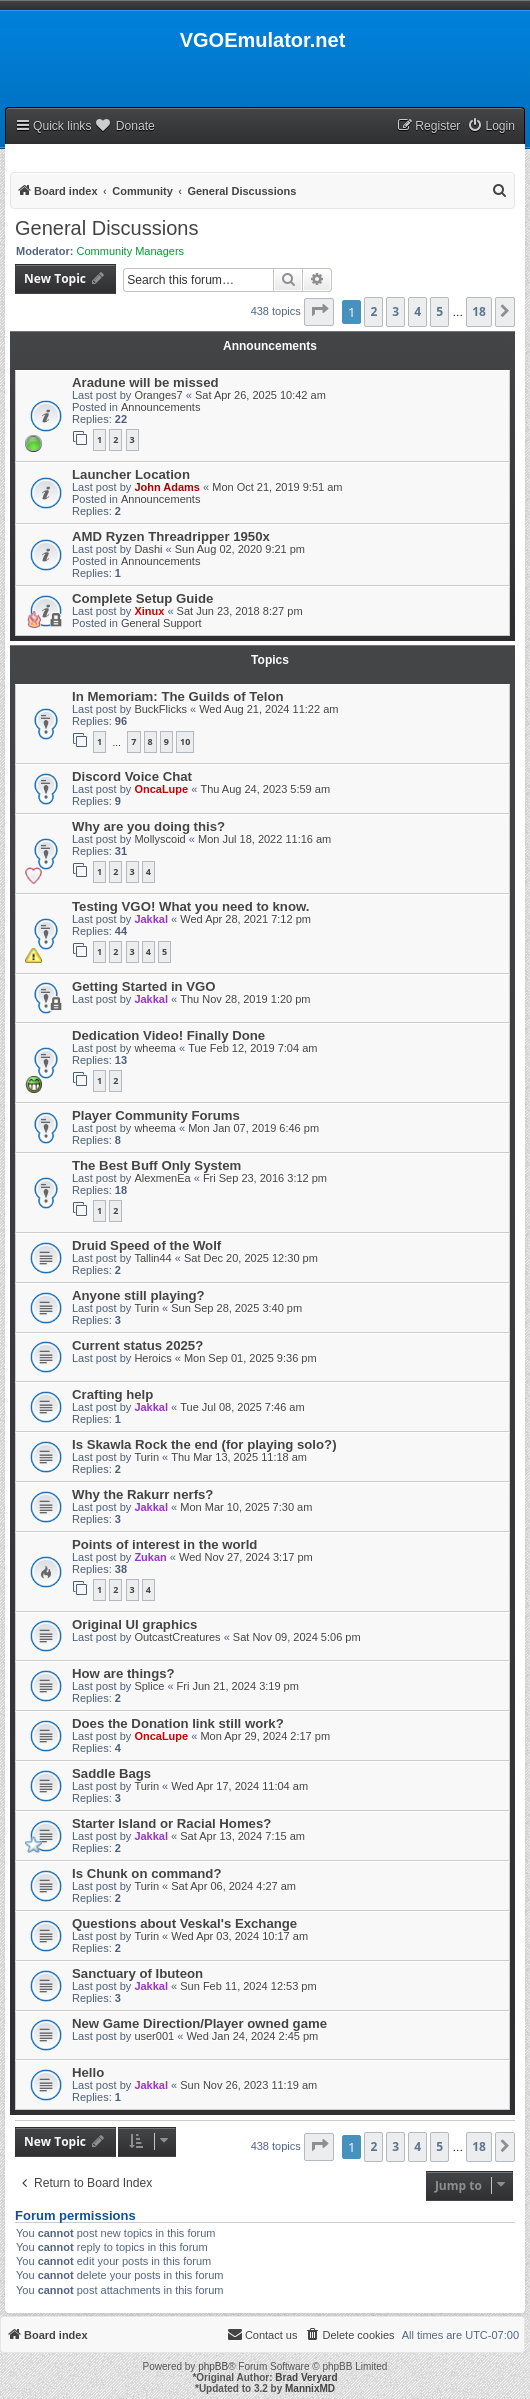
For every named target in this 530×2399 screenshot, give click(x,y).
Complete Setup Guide (142, 598)
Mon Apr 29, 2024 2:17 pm (265, 1736)
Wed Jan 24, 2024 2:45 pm (252, 2036)
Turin (146, 1308)
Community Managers (131, 251)
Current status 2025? (137, 1345)
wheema (155, 1048)
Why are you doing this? (148, 826)
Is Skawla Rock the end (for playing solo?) (204, 1444)
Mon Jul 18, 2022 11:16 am (264, 839)
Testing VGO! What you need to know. (190, 906)
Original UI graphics (134, 1624)
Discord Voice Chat (132, 776)
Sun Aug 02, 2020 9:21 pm (240, 549)
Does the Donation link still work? (178, 1723)
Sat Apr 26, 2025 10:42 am (260, 395)
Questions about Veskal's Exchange (184, 1923)
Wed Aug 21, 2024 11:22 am (268, 709)
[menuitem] (491, 126)
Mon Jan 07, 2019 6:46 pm (253, 1128)
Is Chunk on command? (146, 1873)
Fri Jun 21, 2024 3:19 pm (238, 1686)
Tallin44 (152, 1258)
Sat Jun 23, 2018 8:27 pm (240, 611)
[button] (319, 312)
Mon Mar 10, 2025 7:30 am (246, 1507)
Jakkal (151, 919)
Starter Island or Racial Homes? (171, 1823)
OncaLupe (161, 789)
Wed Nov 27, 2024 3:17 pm (246, 1557)
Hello (88, 2072)
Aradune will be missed (145, 382)
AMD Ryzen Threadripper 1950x (171, 536)
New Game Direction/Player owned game (199, 2023)
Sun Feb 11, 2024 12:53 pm (248, 1986)
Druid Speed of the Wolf (146, 1245)
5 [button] (439, 311)
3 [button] (395, 311)
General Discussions (106, 228)
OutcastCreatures (177, 1637)
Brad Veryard (306, 2377)
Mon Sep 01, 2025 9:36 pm (250, 1358)
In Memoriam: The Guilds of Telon (178, 696)
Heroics (152, 1358)
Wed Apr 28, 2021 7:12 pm (245, 919)
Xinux (149, 611)
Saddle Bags (111, 1773)
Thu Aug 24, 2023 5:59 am (265, 789)
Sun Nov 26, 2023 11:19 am (248, 2085)
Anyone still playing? (138, 1295)
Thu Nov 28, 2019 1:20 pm (245, 999)
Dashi (148, 549)
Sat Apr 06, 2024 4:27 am (233, 1886)
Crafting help (112, 1394)
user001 (154, 2036)
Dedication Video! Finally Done (168, 1035)
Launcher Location (131, 474)
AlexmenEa (162, 1178)
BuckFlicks (160, 709)
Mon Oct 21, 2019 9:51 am (277, 487)
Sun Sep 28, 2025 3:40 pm (236, 1308)
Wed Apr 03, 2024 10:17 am (239, 1936)
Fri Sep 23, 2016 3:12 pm (265, 1178)
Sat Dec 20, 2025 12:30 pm (251, 1258)
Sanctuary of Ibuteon (137, 1973)
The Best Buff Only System (156, 1165)
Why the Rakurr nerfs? (142, 1494)
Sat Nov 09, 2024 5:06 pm (297, 1637)
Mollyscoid (159, 839)
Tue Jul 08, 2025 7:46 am (242, 1407)
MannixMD (310, 2388)
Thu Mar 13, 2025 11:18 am (239, 1457)
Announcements (161, 407)
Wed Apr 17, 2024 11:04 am (239, 1786)
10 (185, 741)
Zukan (150, 1557)
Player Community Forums (156, 1115)
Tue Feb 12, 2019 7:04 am (252, 1048)
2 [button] (373, 311)
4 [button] (417, 311)
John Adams (167, 487)
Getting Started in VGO (144, 986)
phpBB (213, 2366)
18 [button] (479, 311)
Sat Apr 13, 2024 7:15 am (242, 1836)
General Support (161, 623)
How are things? (123, 1673)
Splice (149, 1686)
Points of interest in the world (164, 1544)
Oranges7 (158, 395)
